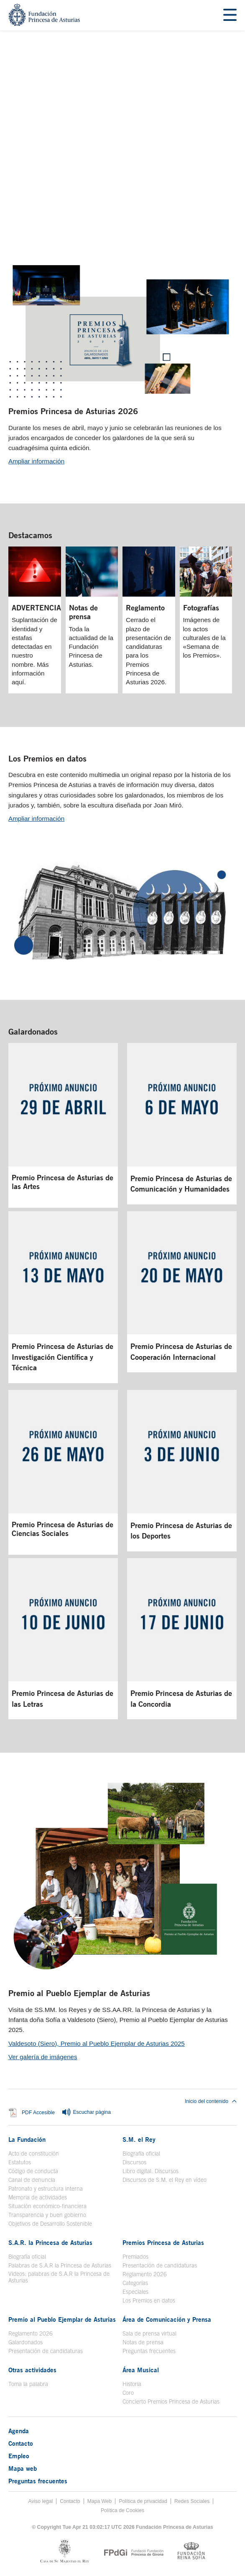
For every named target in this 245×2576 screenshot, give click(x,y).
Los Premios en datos (47, 758)
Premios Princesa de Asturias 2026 (73, 411)
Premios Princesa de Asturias (163, 2242)
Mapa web (22, 2468)
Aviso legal (40, 2501)
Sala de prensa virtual (149, 2333)
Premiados (135, 2256)
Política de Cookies (122, 2510)
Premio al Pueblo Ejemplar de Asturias (79, 1993)
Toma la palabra (28, 2384)
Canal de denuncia (31, 2179)
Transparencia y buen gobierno (47, 2215)
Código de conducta (33, 2171)
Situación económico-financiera (47, 2206)
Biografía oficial (141, 2153)
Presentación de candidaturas (159, 2265)
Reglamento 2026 (144, 2274)
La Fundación (27, 2139)
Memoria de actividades (37, 2197)
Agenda (18, 2430)
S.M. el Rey (139, 2139)
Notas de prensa (142, 2342)
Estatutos (19, 2162)
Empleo (18, 2456)
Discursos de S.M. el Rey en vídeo (164, 2179)
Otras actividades (32, 2370)
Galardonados (33, 1031)
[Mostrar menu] (230, 15)
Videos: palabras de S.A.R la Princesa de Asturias (59, 2277)
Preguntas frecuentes (149, 2351)
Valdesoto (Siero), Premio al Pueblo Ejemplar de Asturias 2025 (96, 2043)
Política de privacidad (143, 2501)
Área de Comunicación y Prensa (166, 2319)
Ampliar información (36, 461)
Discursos (134, 2162)
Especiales (135, 2291)
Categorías (135, 2283)
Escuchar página (86, 2112)
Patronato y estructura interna (45, 2188)
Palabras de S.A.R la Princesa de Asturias (59, 2265)
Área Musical (140, 2370)
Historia (131, 2384)
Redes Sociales (191, 2501)
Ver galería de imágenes (42, 2056)
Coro (128, 2392)
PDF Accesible (38, 2112)
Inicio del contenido (211, 2101)
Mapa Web (99, 2501)
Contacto (20, 2443)
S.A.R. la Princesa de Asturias (50, 2242)
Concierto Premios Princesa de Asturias (170, 2401)
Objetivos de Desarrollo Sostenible (50, 2223)
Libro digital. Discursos (150, 2171)
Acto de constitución (33, 2153)
